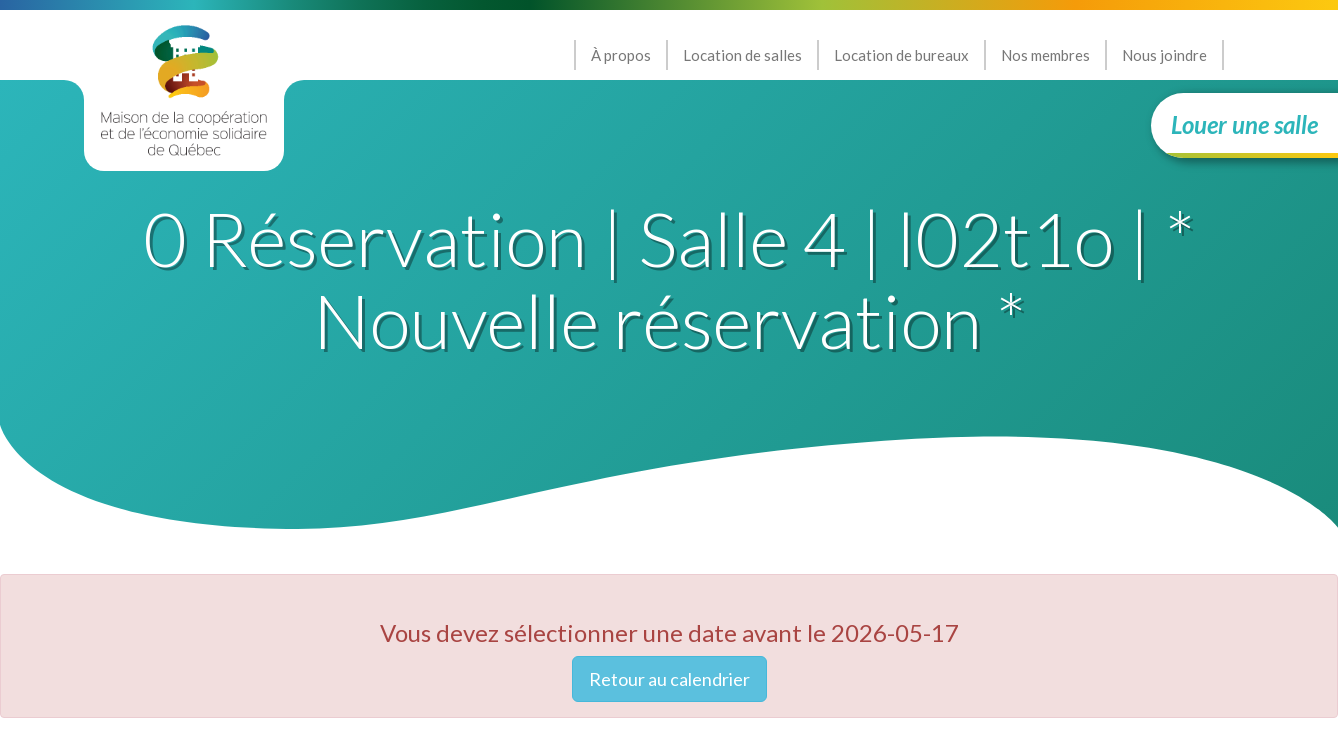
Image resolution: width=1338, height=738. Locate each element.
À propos (621, 55)
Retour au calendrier (669, 679)
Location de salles (742, 55)
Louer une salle (1244, 124)
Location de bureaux (901, 55)
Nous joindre (1164, 55)
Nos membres (1045, 55)
